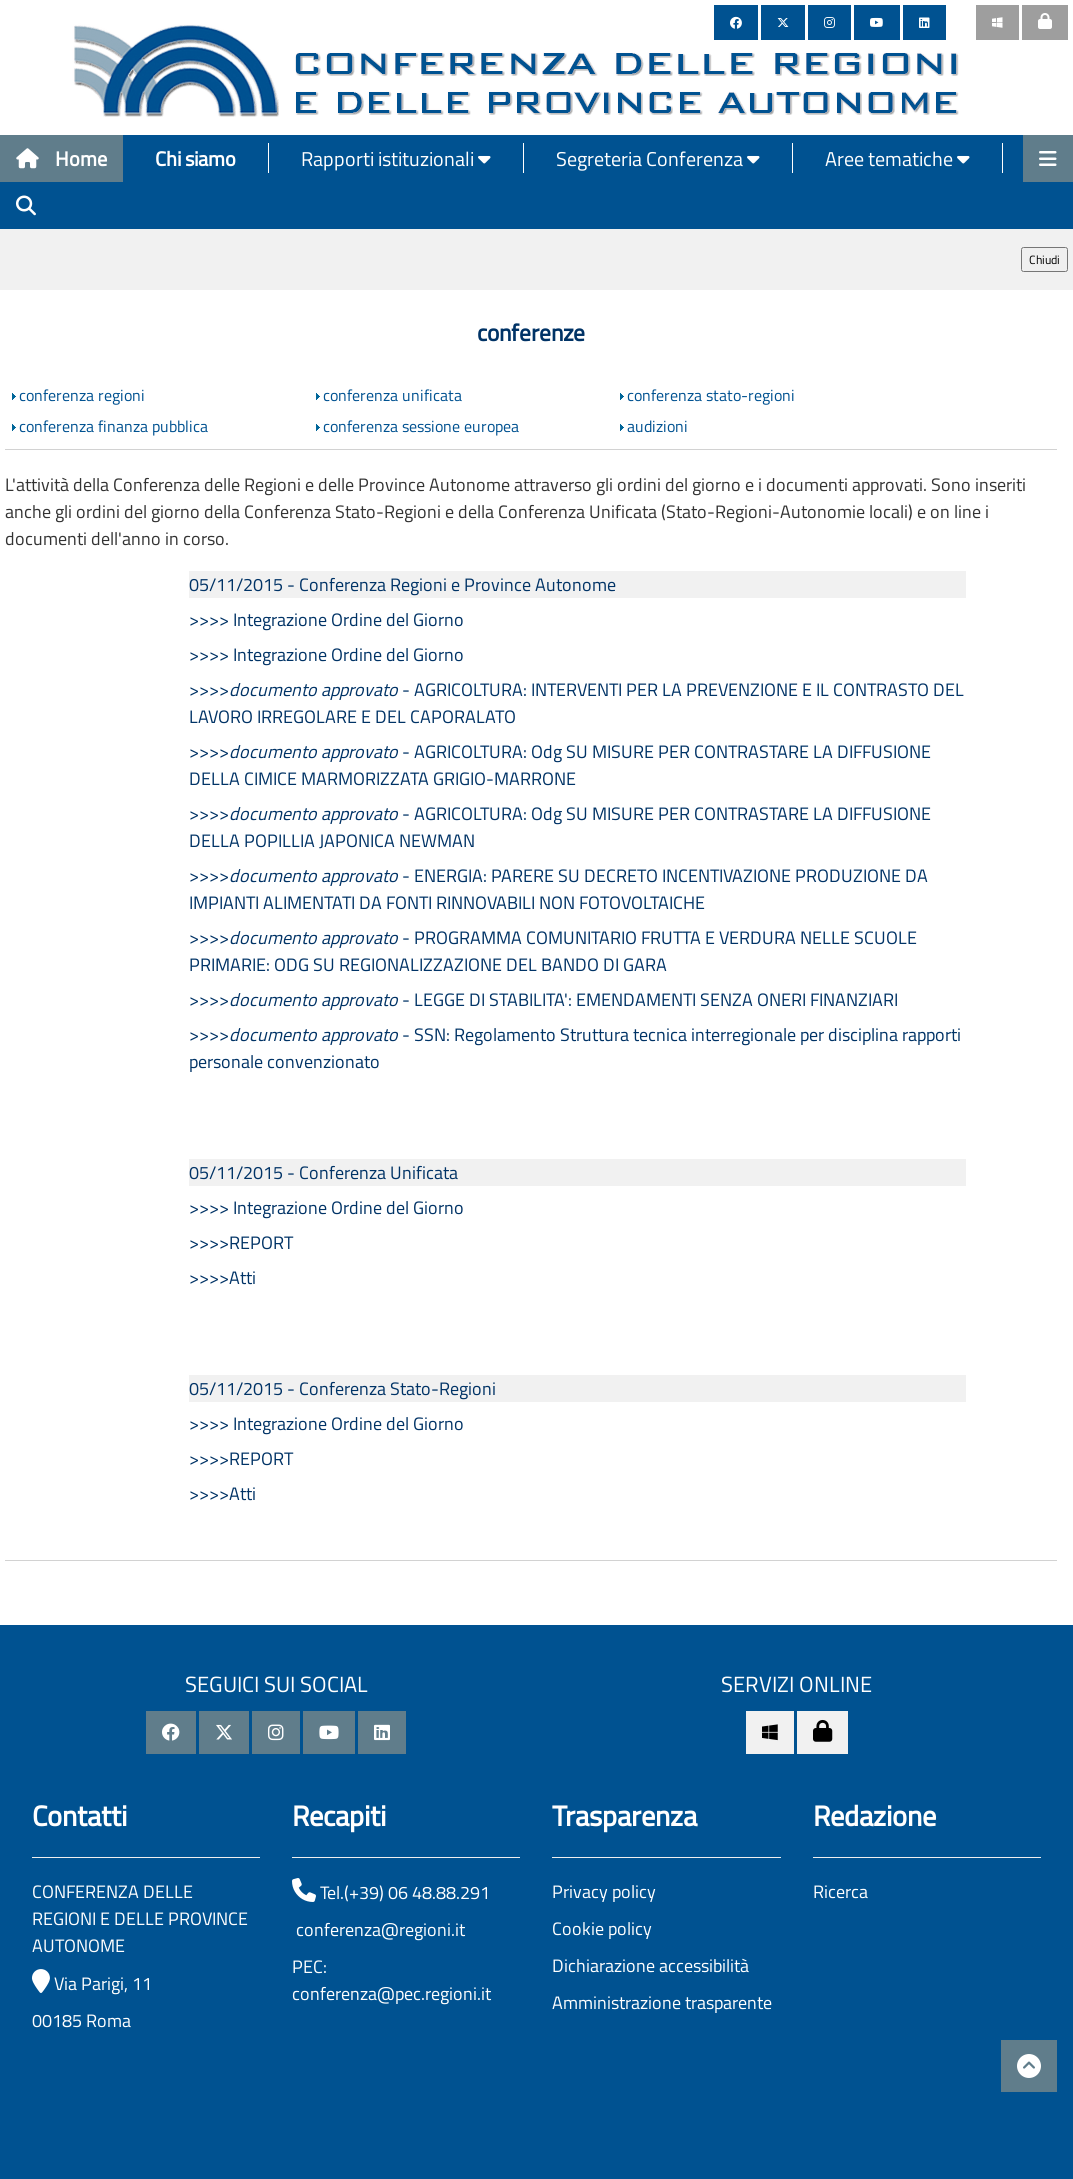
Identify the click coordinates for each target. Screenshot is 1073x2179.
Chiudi (1044, 259)
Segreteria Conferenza (658, 158)
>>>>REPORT (241, 1242)
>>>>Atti (222, 1277)
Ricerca (840, 1891)
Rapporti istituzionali (396, 158)
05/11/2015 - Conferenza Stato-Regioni (342, 1388)
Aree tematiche (897, 158)
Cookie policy (602, 1928)
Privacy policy (604, 1891)
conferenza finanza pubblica (113, 426)
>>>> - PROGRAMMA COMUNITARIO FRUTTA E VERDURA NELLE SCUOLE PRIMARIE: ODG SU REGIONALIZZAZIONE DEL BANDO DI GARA (553, 951)
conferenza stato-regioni (711, 395)
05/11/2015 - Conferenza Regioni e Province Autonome (402, 584)
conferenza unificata (392, 395)
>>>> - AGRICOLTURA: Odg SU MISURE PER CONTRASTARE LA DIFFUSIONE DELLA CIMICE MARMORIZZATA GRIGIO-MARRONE (560, 765)
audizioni (657, 426)
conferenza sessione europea (421, 426)
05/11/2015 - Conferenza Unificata (323, 1172)
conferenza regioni (82, 395)
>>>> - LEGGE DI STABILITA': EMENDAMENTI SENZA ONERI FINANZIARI (543, 999)
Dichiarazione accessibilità (650, 1965)
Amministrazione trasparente (662, 2002)
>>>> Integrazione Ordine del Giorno (326, 619)
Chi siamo (195, 158)
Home (61, 158)
